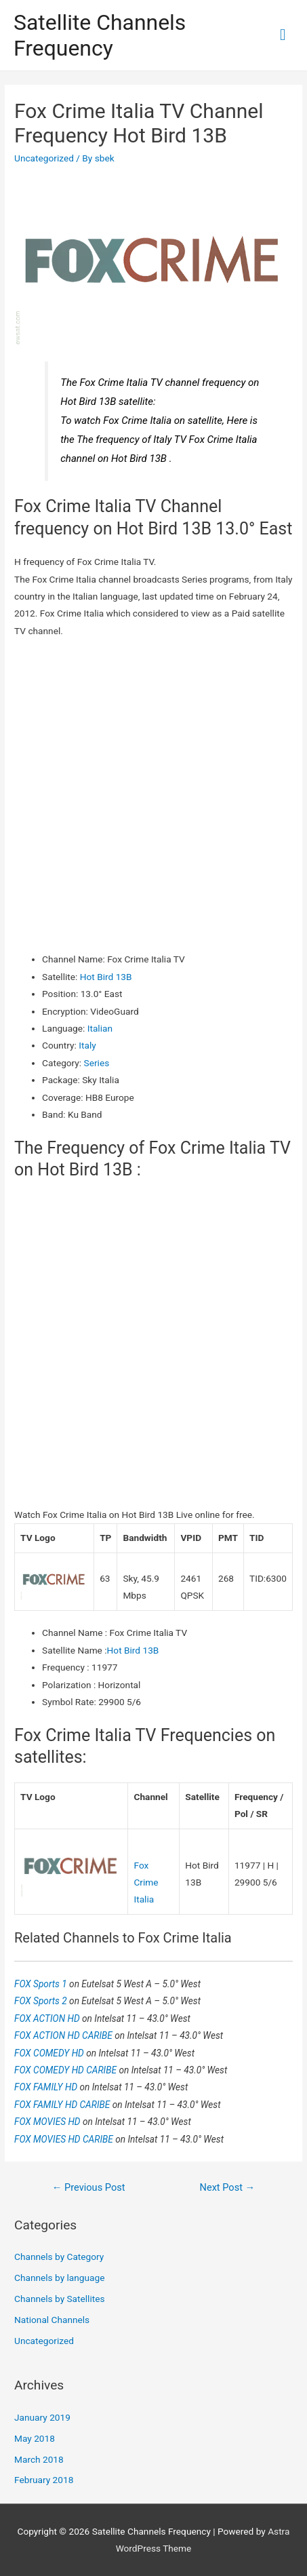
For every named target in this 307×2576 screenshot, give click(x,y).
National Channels (51, 2319)
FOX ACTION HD (48, 2018)
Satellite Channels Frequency (100, 35)
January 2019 (42, 2417)
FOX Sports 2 (41, 2000)
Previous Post (88, 2187)
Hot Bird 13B (106, 976)
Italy (87, 1045)
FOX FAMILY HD (46, 2087)
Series (97, 1062)
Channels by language (59, 2277)
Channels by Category (59, 2256)
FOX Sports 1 (41, 1983)
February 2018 (43, 2479)
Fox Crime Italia (146, 1882)
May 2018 (34, 2438)
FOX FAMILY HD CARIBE (63, 2104)
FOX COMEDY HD (50, 2053)
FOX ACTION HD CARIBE (64, 2035)
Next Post (227, 2187)
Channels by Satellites (59, 2298)
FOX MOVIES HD (48, 2121)
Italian (99, 1028)
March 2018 (39, 2459)
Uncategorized (44, 158)
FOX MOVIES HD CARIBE (64, 2139)
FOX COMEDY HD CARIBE (66, 2070)
